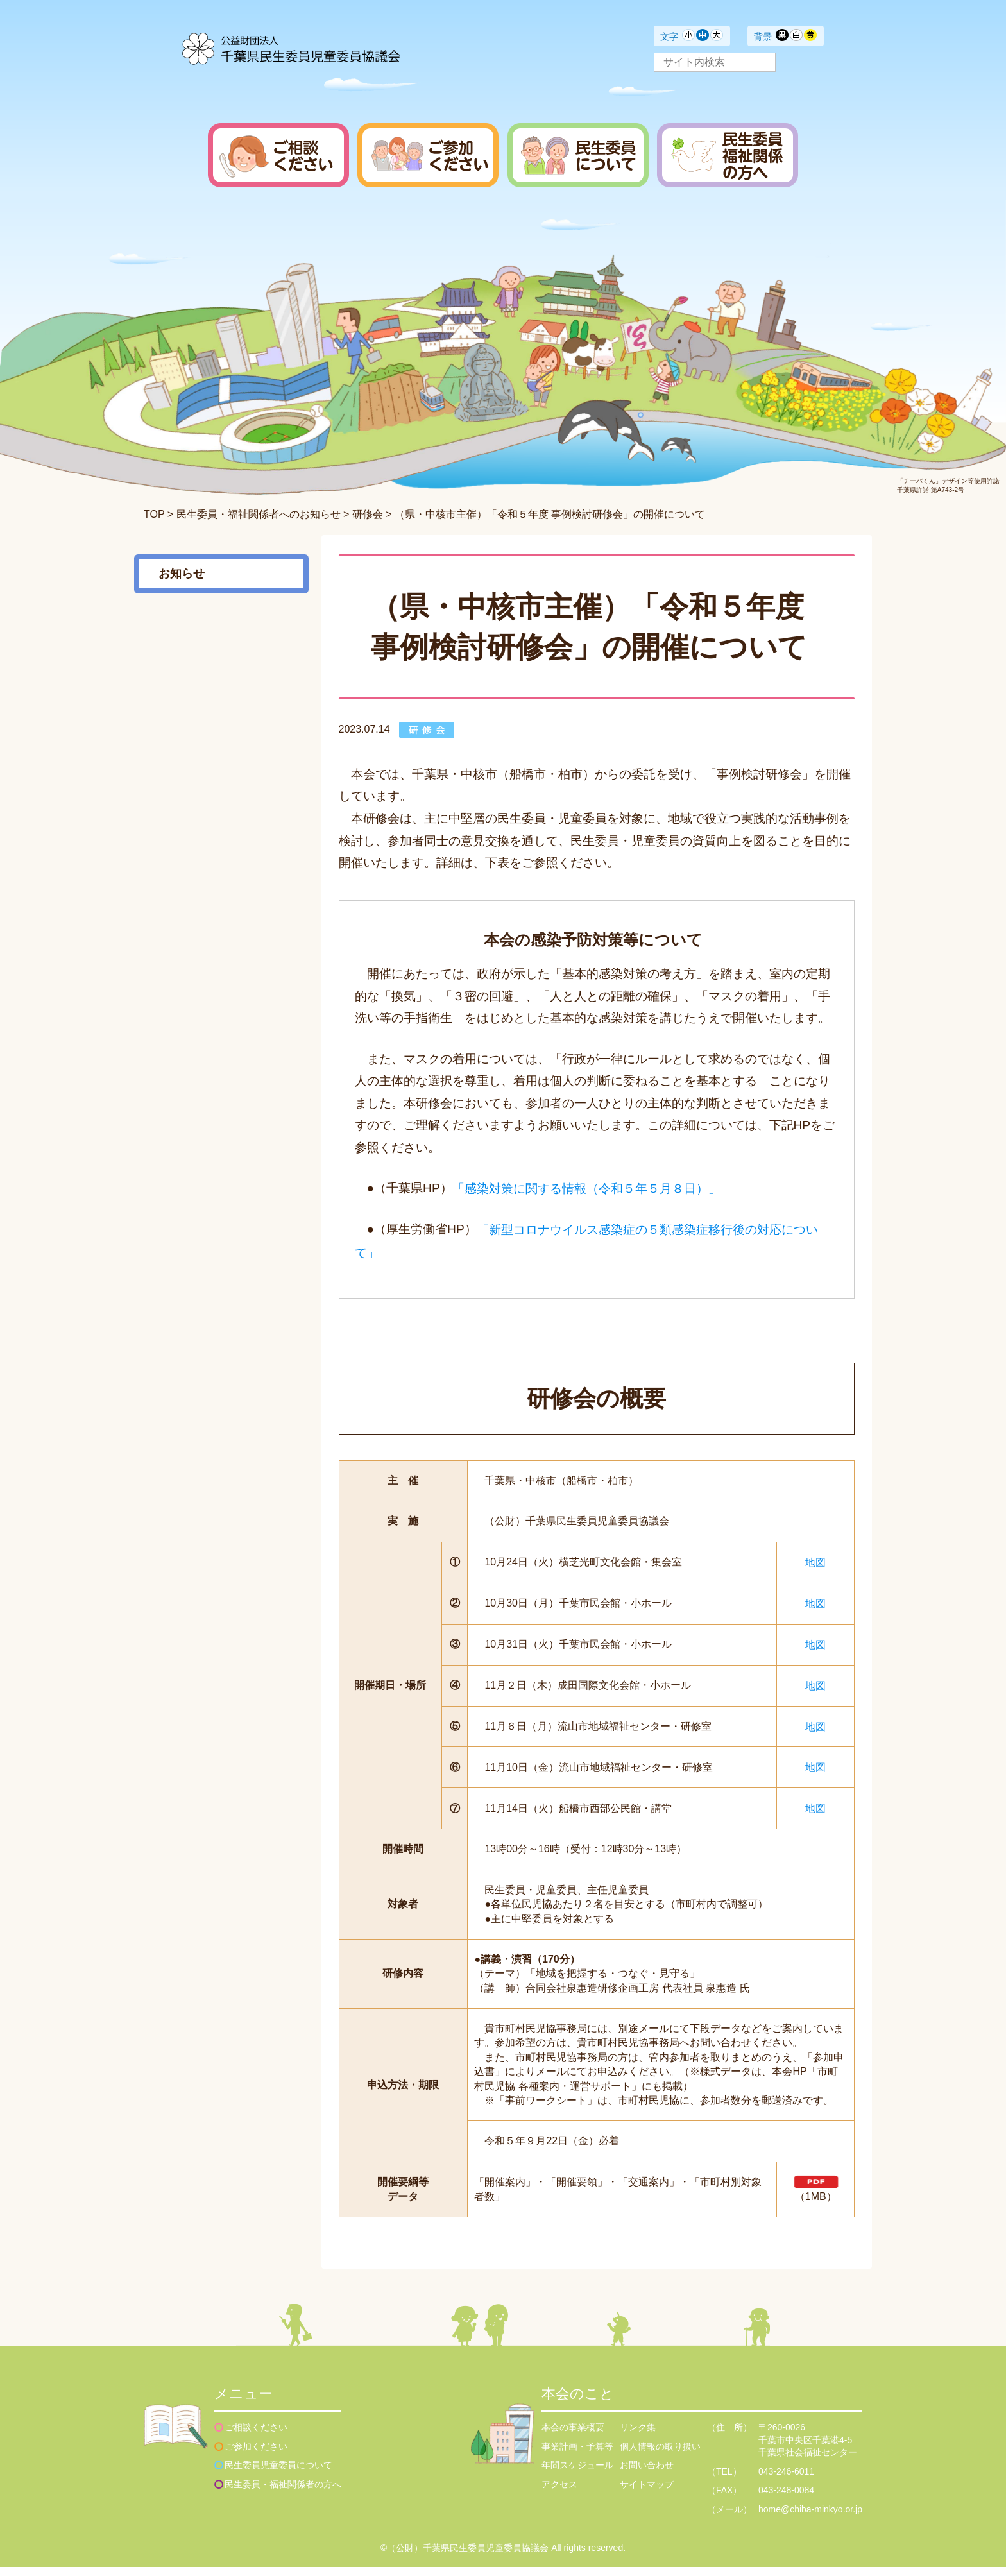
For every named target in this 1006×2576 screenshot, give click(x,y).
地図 (815, 1562)
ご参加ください (256, 2455)
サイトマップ (647, 2493)
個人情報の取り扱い (660, 2455)
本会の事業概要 (572, 2436)
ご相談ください (256, 2436)
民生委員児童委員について (278, 2474)
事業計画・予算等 (577, 2455)
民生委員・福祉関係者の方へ (283, 2493)
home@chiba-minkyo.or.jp (810, 2518)
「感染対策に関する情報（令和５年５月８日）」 (586, 1188)
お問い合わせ (647, 2474)
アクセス (559, 2493)
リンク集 (638, 2436)
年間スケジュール (577, 2474)
